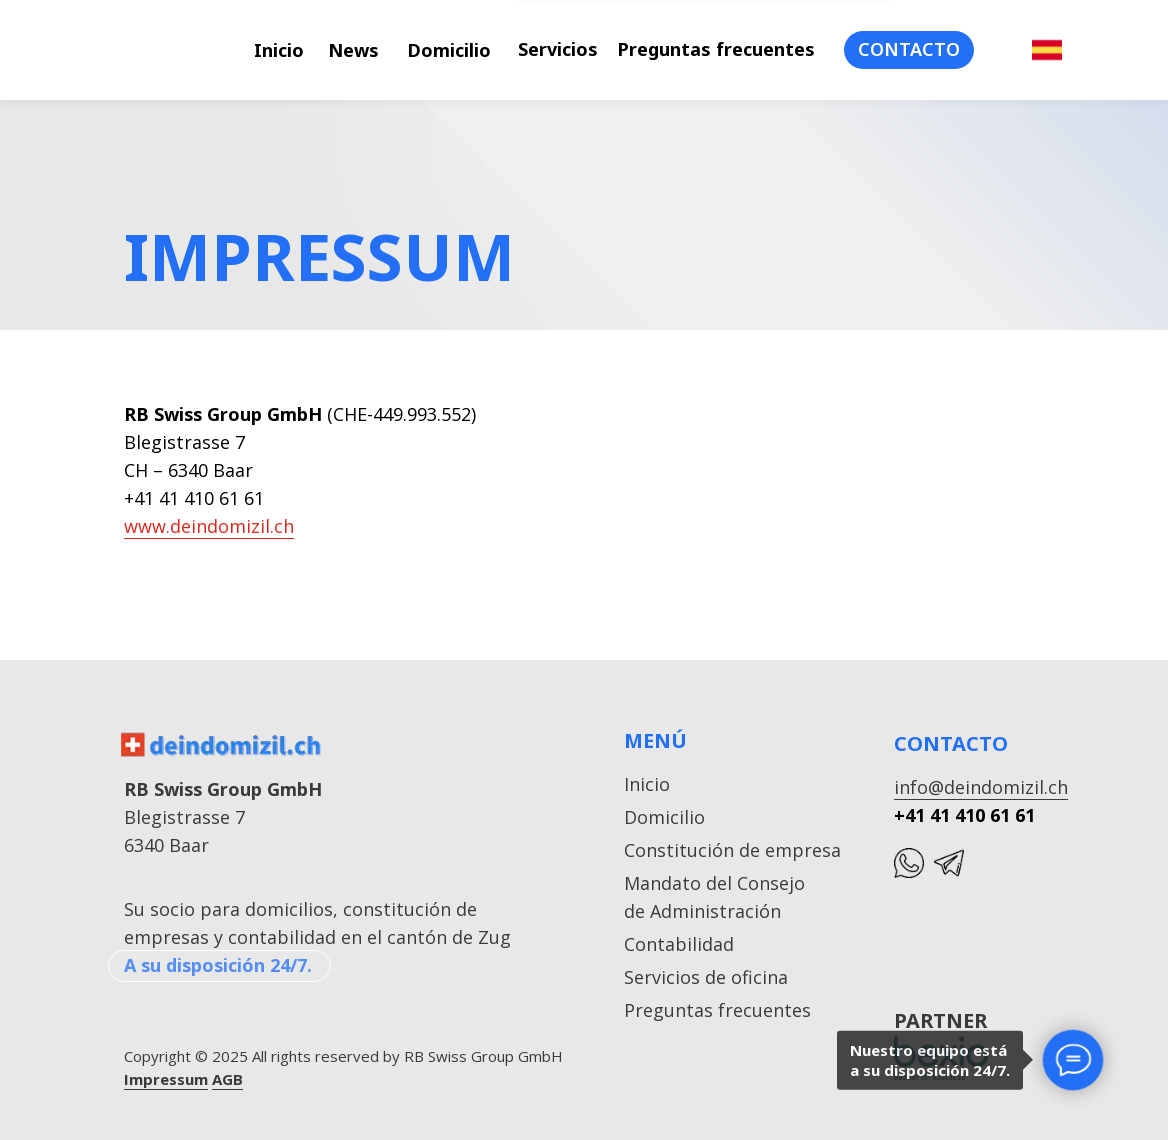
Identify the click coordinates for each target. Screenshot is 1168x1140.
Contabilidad (679, 944)
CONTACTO (909, 49)
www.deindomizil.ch (209, 526)
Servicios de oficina (706, 977)
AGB (227, 1079)
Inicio (279, 50)
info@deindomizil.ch (981, 787)
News (353, 50)
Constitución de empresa (732, 850)
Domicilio (449, 50)
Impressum (166, 1079)
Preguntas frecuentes (716, 49)
